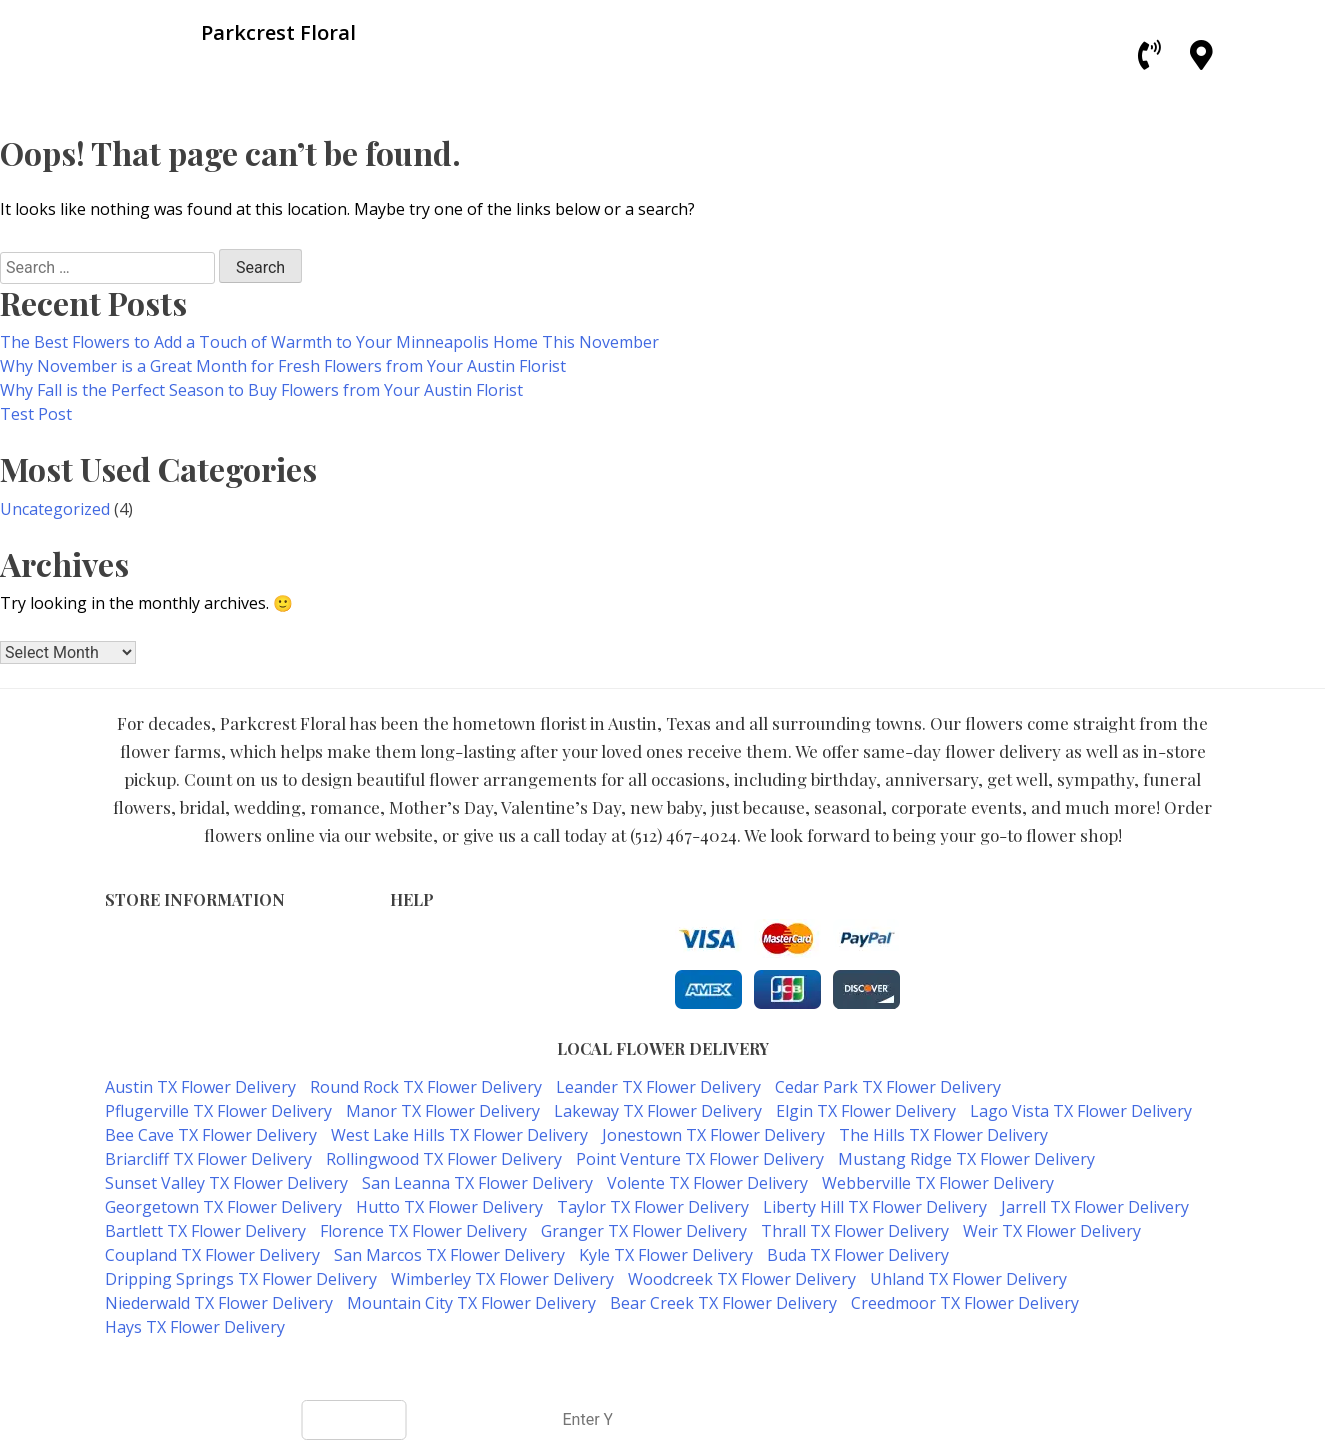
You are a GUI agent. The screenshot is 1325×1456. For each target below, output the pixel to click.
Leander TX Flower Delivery (658, 1087)
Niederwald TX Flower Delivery (219, 1303)
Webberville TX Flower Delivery (938, 1183)
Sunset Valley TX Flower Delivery (226, 1183)
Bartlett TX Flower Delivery (205, 1231)
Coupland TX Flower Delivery (212, 1255)
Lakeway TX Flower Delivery (658, 1111)
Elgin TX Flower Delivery (866, 1111)
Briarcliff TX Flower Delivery (208, 1159)
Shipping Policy (442, 980)
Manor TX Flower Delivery (443, 1111)
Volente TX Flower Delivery (707, 1183)
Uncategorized (55, 509)
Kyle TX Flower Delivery (666, 1255)
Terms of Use (437, 938)
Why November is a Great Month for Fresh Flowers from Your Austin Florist (283, 366)
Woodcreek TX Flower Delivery (742, 1279)
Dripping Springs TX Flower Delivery (241, 1279)
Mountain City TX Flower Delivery (471, 1303)
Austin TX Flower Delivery (200, 1087)
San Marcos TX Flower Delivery (449, 1255)
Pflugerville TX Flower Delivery (218, 1111)
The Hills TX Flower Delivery (943, 1135)
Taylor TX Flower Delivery (653, 1207)
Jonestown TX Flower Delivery (713, 1135)
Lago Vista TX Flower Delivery (1081, 1111)
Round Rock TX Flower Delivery (426, 1087)
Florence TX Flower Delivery (423, 1231)
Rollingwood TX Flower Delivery (444, 1159)
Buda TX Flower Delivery (858, 1255)
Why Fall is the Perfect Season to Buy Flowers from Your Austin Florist (261, 390)
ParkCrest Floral (590, 1367)
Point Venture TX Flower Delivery (700, 1159)
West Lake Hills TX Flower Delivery (459, 1135)
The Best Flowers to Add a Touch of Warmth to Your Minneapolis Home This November (329, 342)
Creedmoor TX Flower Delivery (965, 1303)
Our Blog (420, 1022)
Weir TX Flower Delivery (1052, 1231)
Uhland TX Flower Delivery (968, 1279)
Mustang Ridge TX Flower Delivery (966, 1159)
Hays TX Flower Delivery (195, 1327)
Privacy (414, 959)
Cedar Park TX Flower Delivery (888, 1087)
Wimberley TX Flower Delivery (502, 1279)
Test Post (36, 414)
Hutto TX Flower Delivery (449, 1207)
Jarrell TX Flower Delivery (1095, 1207)
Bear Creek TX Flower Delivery (723, 1303)
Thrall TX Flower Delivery (855, 1231)
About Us (422, 1001)
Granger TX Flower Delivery (644, 1231)
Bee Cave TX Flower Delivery (211, 1135)
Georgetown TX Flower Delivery (223, 1207)
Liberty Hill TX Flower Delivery (875, 1207)
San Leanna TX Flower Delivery (477, 1183)
